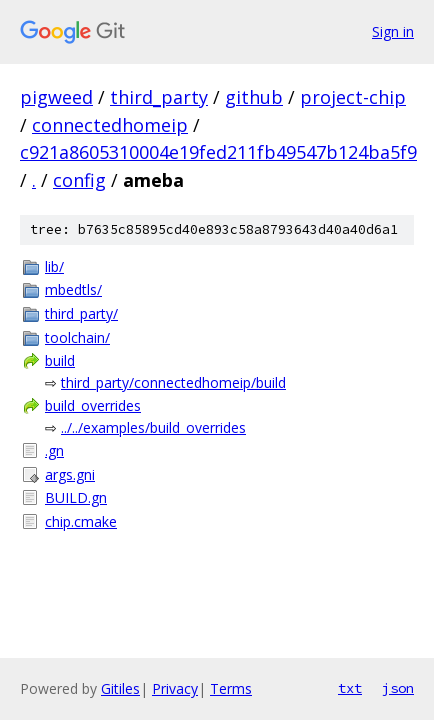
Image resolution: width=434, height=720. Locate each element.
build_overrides (93, 405)
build (60, 360)
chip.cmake (81, 521)
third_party (159, 97)
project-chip (353, 97)
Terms (231, 688)
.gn (54, 450)
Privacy (175, 688)
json (398, 688)
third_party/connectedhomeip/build (173, 382)
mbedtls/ (73, 289)
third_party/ (81, 313)
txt (350, 688)
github (254, 97)
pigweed (56, 97)
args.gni (70, 474)
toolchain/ (77, 337)
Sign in (393, 31)
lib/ (54, 266)
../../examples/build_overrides (153, 427)
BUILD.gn (76, 497)
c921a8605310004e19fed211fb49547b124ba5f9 (218, 152)
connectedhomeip (110, 125)
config (79, 180)
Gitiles (120, 688)
